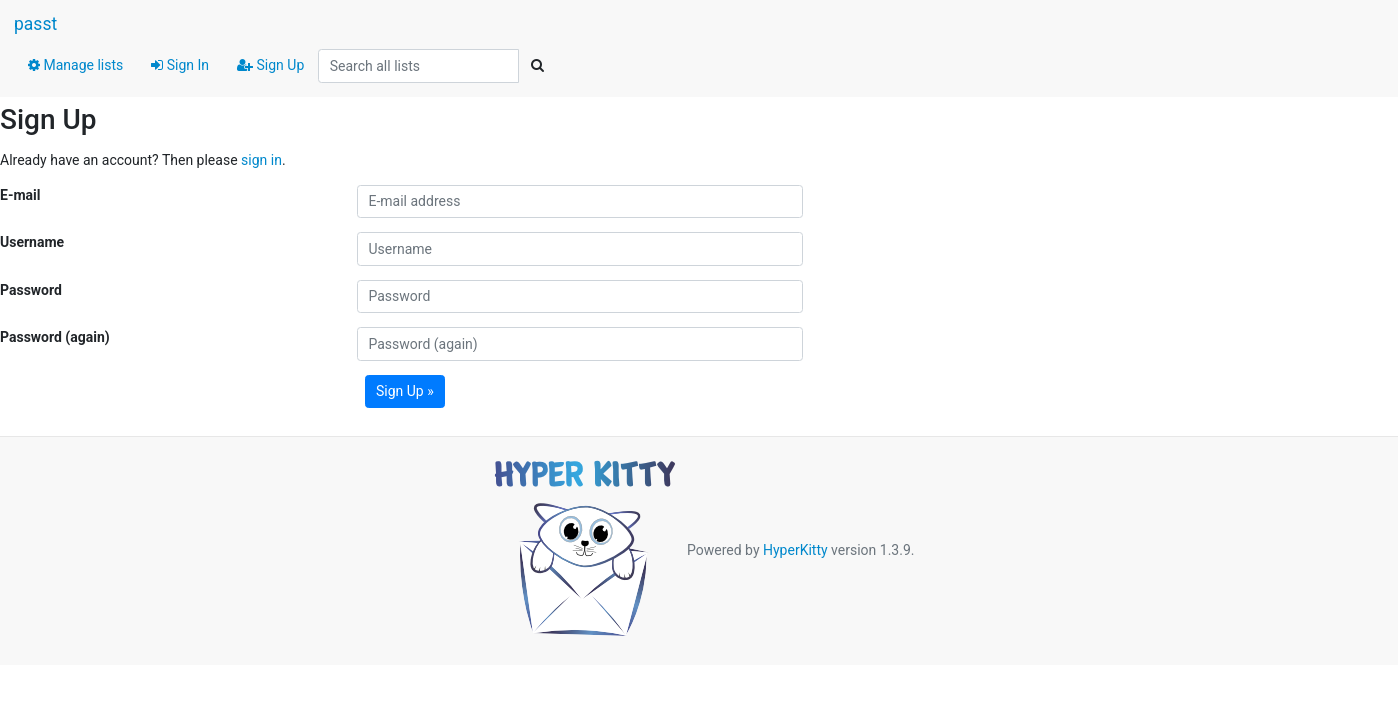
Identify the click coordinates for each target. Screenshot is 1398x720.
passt (35, 24)
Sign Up (270, 65)
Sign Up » (405, 391)
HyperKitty (795, 550)
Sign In (180, 65)
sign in (261, 160)
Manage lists (75, 65)
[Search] (537, 66)
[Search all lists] (418, 66)
